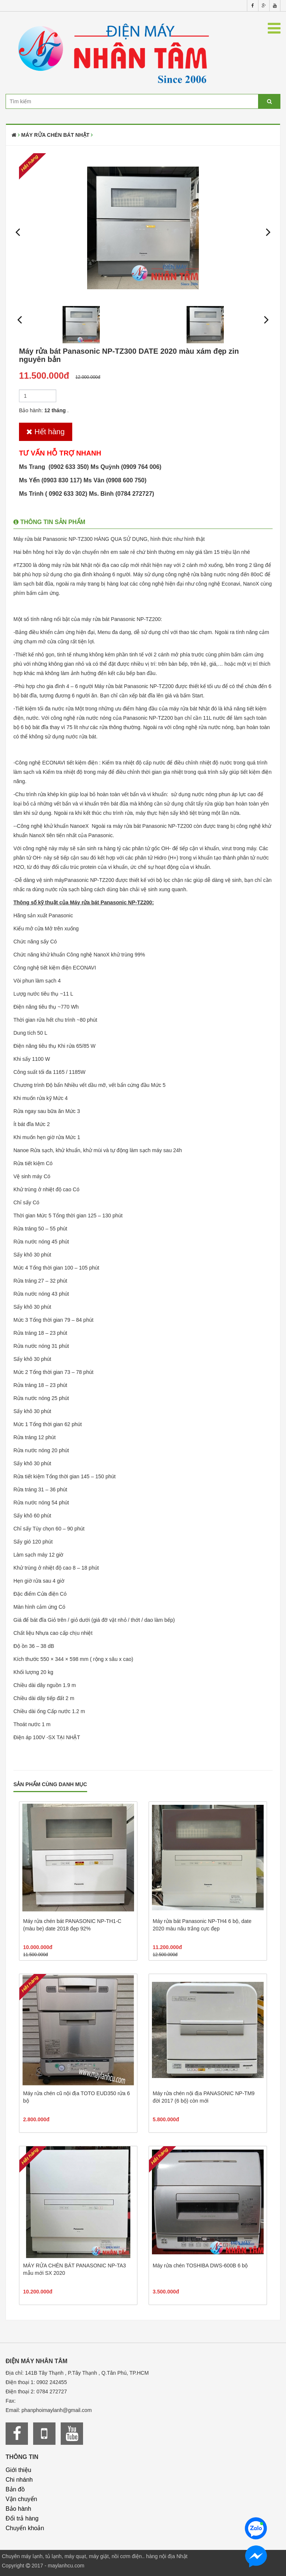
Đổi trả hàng (22, 2518)
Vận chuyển (21, 2499)
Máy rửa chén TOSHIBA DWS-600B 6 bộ (200, 2265)
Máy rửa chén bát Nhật (55, 135)
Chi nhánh (19, 2479)
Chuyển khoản (25, 2528)
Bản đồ (15, 2489)
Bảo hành (18, 2509)
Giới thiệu (18, 2470)
